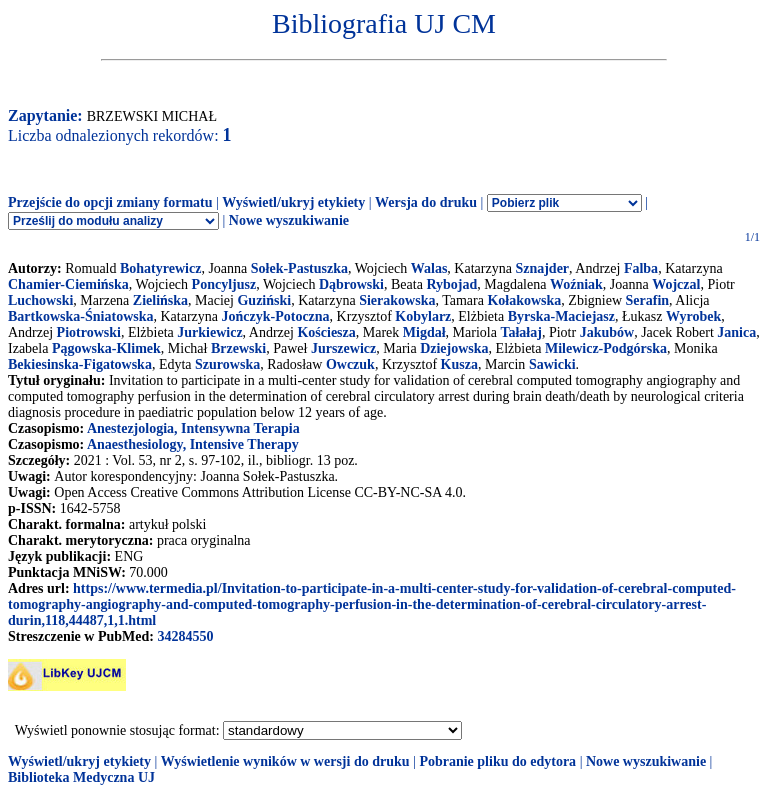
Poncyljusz (224, 284)
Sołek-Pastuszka (299, 268)
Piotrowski (89, 332)
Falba (641, 268)
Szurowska (227, 364)
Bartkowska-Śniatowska (80, 316)
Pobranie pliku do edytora (497, 761)
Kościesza (326, 332)
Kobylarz (423, 316)
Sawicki (552, 364)
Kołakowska (524, 300)
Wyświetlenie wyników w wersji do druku (285, 761)
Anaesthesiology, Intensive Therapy (193, 444)
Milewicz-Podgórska (606, 348)
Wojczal (676, 284)
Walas (429, 268)
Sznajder (542, 268)
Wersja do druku (426, 202)
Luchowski (40, 300)
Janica (736, 332)
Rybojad (451, 284)
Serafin (648, 300)
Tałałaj (521, 332)
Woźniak (576, 284)
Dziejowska (454, 348)
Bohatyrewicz (160, 268)
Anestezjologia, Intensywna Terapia (193, 428)
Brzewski (238, 348)
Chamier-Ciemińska (68, 284)
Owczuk (350, 364)
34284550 (185, 636)
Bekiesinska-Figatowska (80, 364)
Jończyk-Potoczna (276, 316)
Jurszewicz (343, 348)
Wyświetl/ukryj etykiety (293, 202)
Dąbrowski (351, 284)
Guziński (264, 300)
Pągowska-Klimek (106, 348)
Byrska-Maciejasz (561, 316)
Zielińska (160, 300)
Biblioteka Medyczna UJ (81, 777)
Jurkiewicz (209, 332)
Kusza (459, 364)
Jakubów (607, 332)
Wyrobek (693, 316)
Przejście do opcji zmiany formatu (110, 202)
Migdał (424, 332)
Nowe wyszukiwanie (289, 220)
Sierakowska (397, 300)
